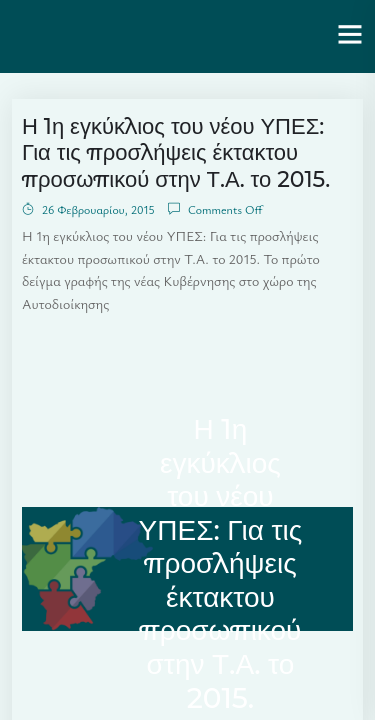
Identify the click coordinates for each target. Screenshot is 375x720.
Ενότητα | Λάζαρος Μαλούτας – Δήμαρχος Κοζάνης (164, 35)
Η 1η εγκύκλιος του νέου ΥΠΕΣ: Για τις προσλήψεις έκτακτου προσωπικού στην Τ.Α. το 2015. (176, 153)
